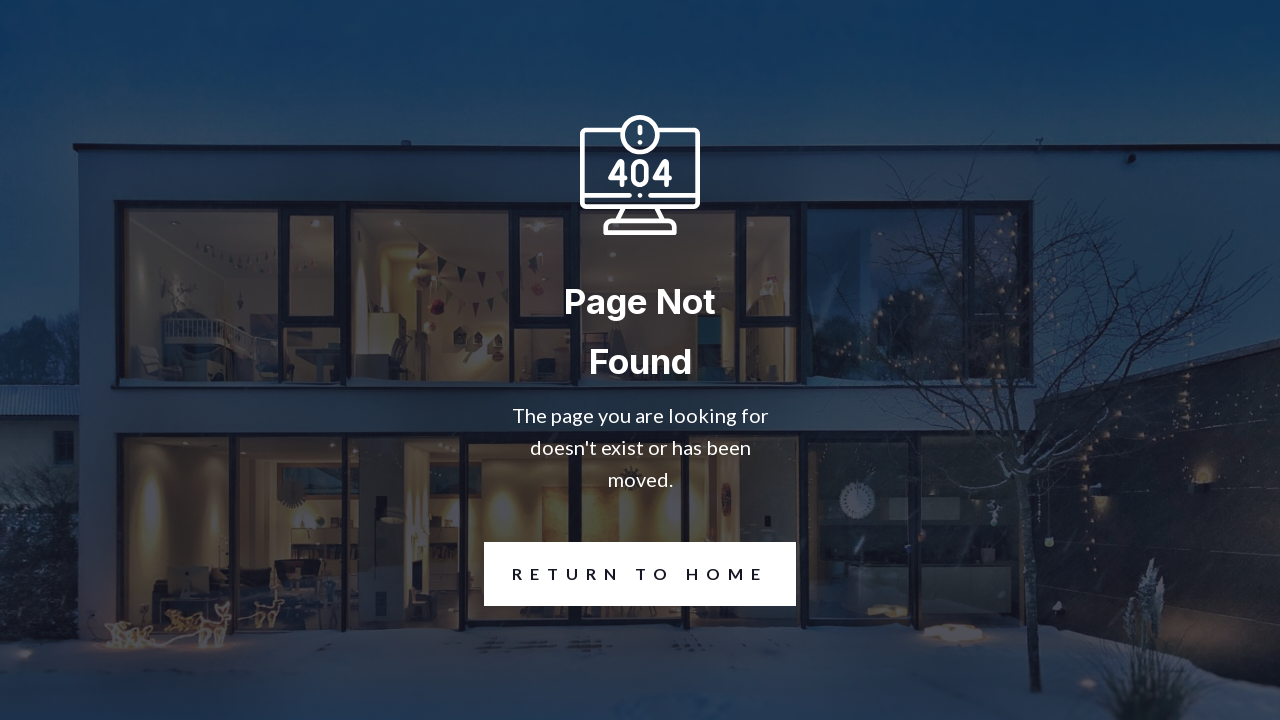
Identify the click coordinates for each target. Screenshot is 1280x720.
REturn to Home (626, 574)
